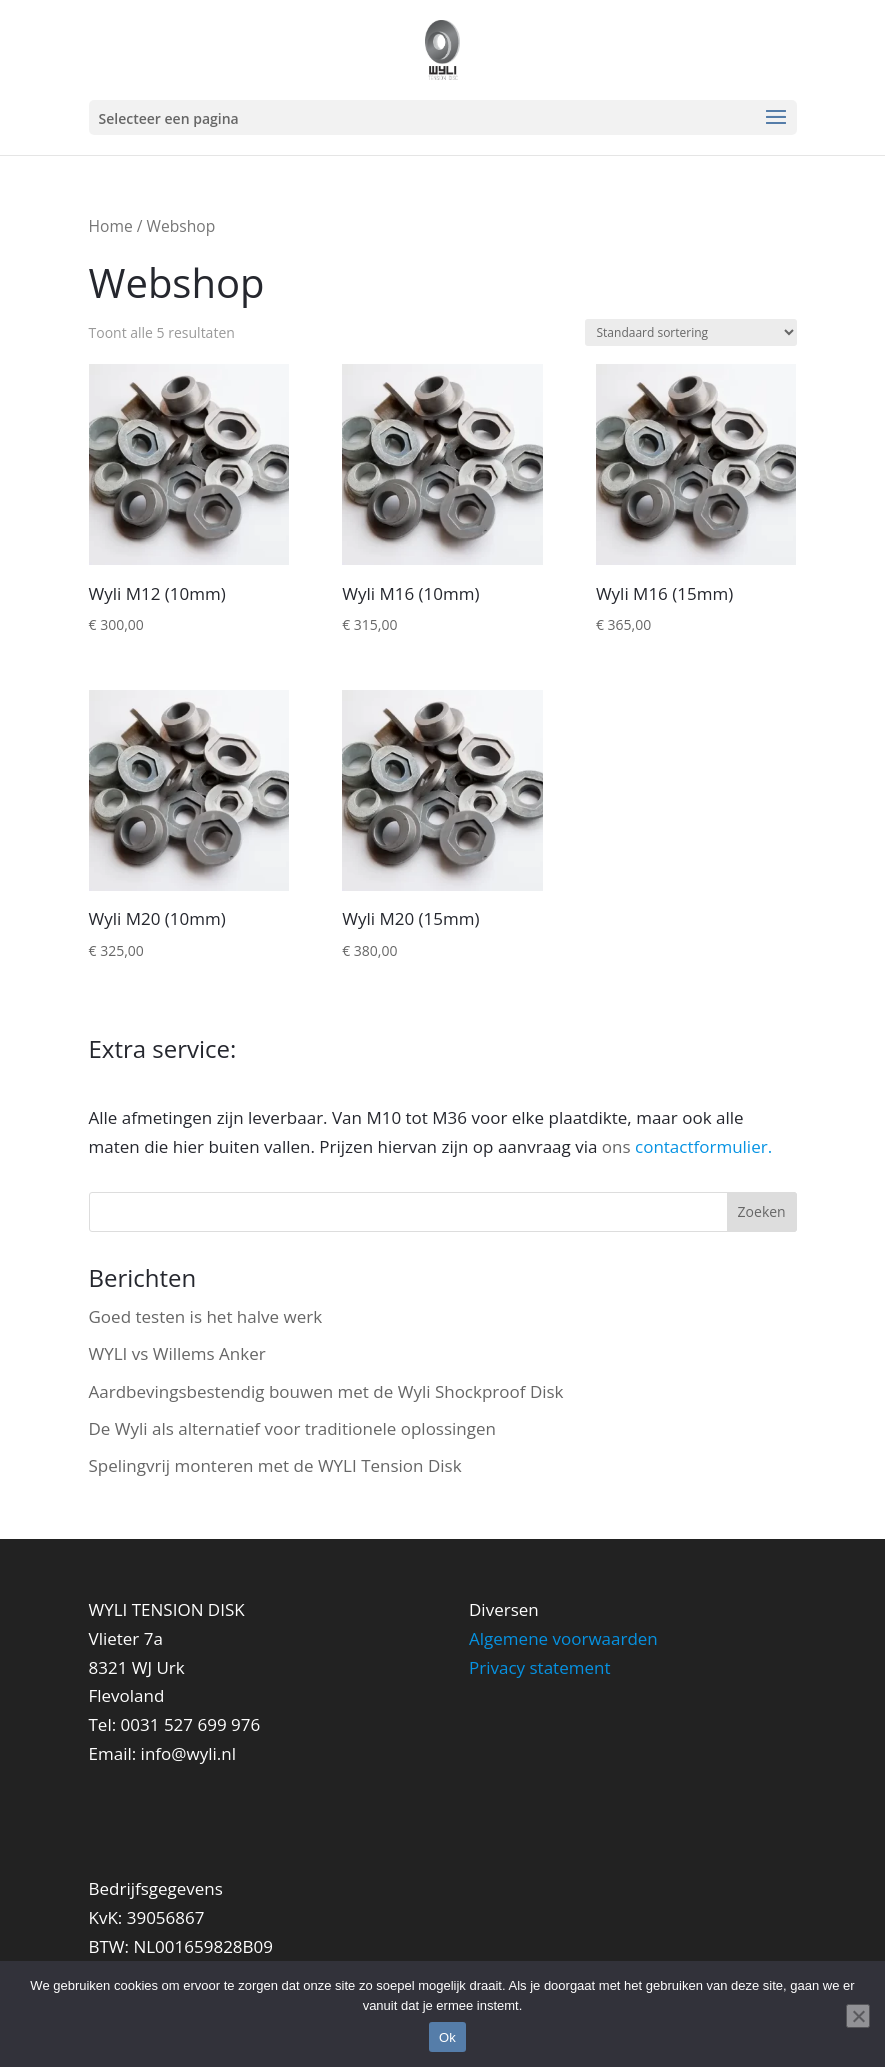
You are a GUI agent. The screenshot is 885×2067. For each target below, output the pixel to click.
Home (111, 226)
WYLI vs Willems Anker (177, 1353)
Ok (447, 2037)
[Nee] (858, 2016)
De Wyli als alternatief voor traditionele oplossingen (293, 1428)
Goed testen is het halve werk (206, 1316)
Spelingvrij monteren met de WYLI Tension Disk (275, 1465)
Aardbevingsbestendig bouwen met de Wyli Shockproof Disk (326, 1391)
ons (687, 1146)
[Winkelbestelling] (691, 332)
